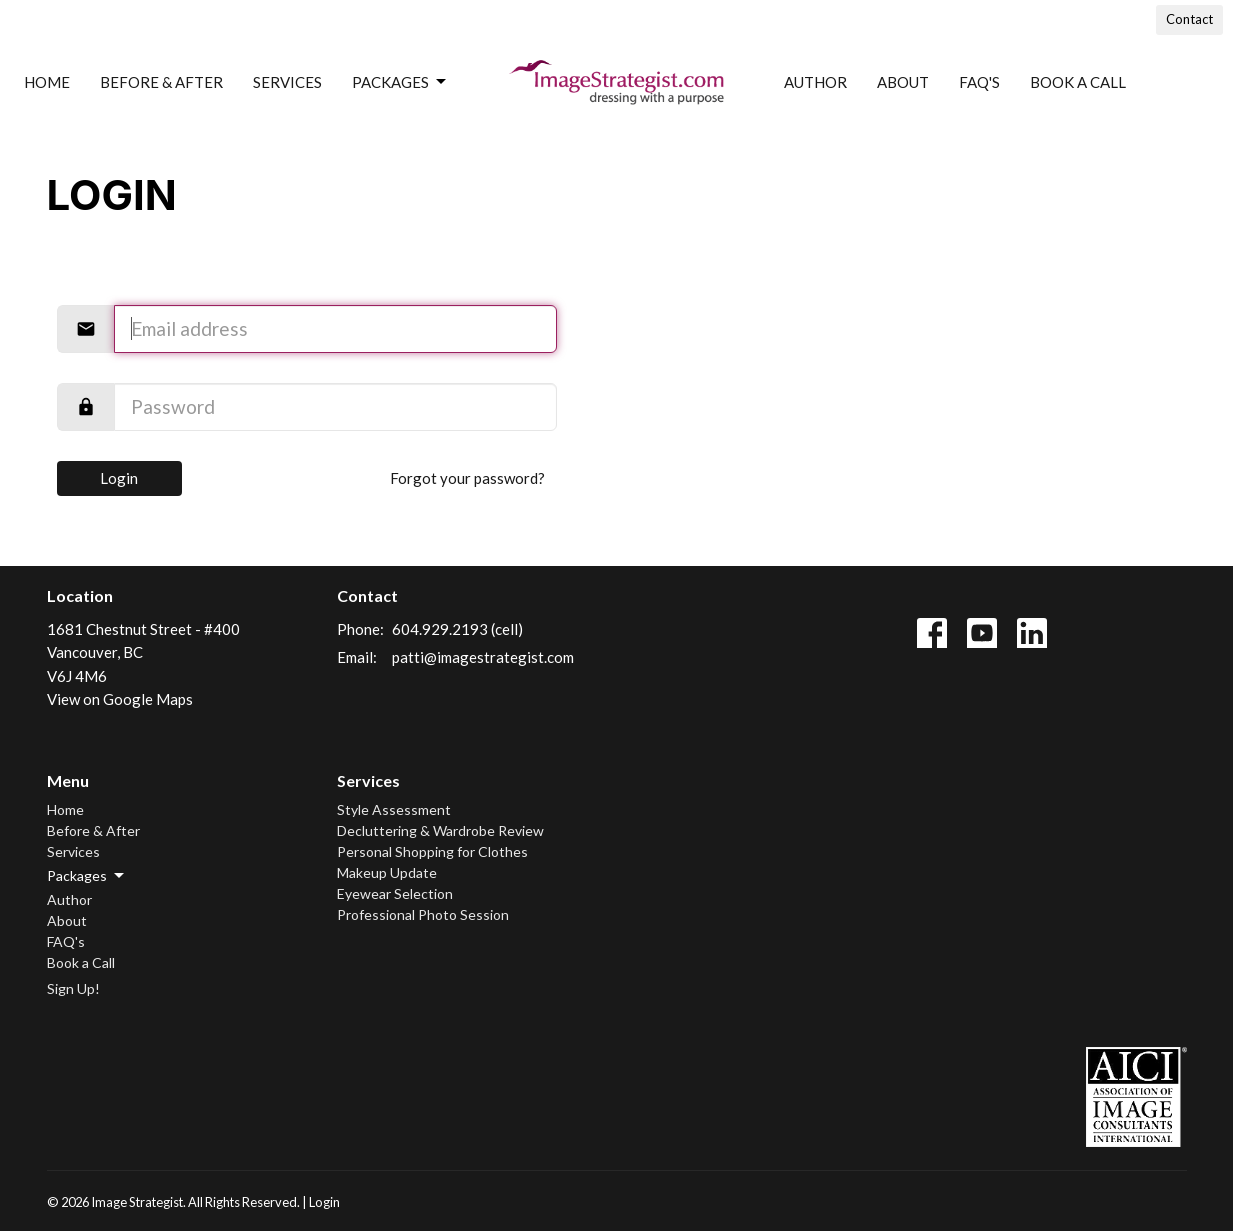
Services (287, 82)
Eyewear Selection (395, 893)
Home (47, 82)
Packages (400, 82)
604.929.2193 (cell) (457, 629)
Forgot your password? (467, 478)
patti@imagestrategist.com (483, 657)
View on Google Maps (120, 699)
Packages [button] (87, 876)
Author (815, 82)
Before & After (161, 82)
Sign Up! (73, 988)
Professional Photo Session (423, 914)
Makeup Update (387, 872)
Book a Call (1078, 82)
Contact (1189, 19)
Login (119, 478)
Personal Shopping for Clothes (432, 851)
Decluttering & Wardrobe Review (440, 830)
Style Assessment (394, 809)
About (903, 82)
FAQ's (979, 82)
